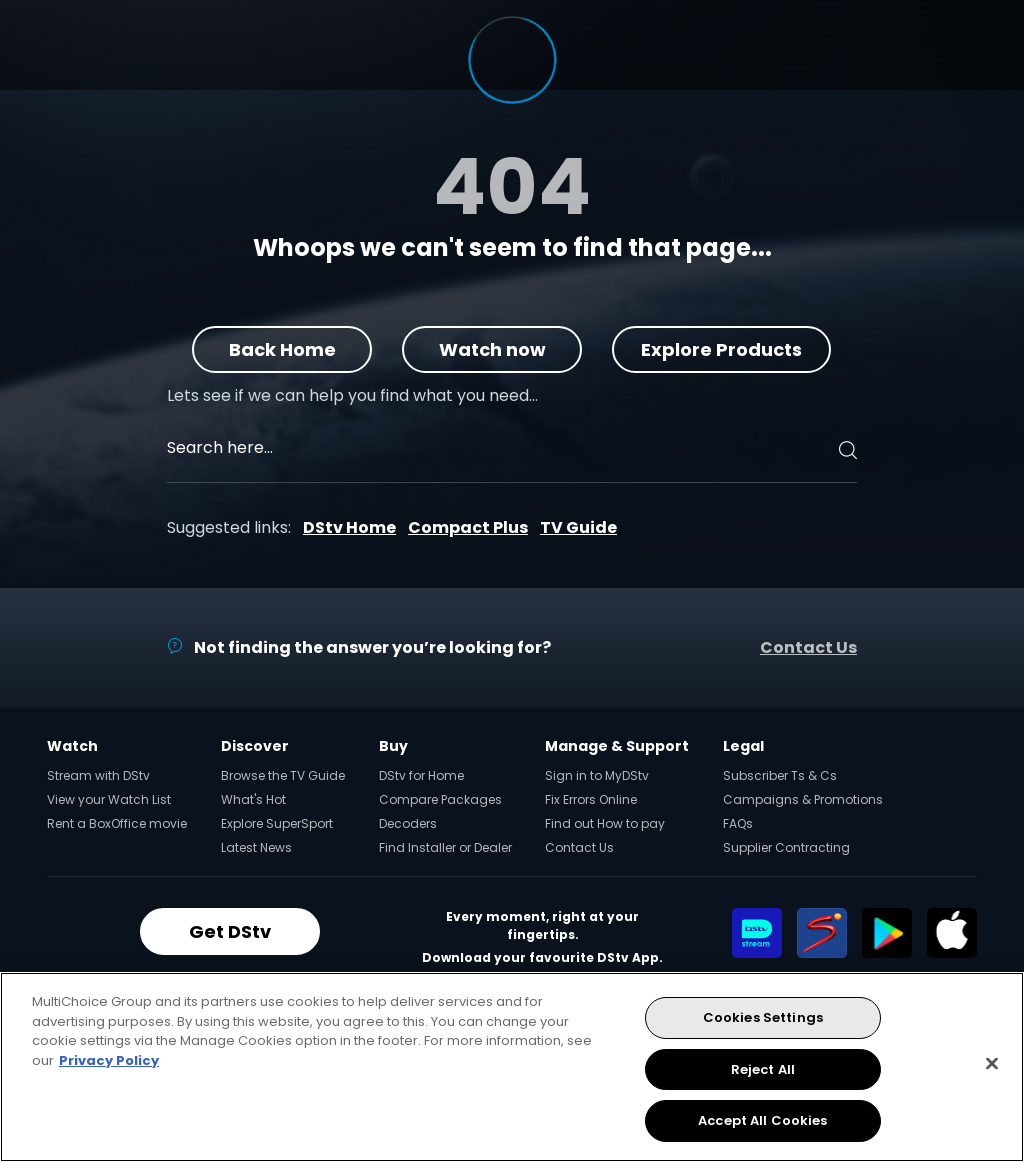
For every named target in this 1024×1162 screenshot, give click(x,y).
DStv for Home (421, 775)
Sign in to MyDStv (597, 775)
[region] (512, 1067)
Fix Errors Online (591, 799)
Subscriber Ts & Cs (780, 775)
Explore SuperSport (277, 823)
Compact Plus (468, 527)
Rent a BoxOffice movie (117, 823)
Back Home (282, 349)
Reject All (763, 1069)
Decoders (408, 823)
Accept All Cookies (762, 1120)
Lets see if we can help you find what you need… (352, 395)
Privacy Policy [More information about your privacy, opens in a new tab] (109, 1060)
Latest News (256, 847)
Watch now (492, 349)
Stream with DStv (98, 775)
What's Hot (253, 799)
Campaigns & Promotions (803, 799)
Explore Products (722, 349)
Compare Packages (440, 799)
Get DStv (230, 931)
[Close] (992, 1064)
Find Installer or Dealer (445, 847)
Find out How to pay (605, 823)
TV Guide (578, 527)
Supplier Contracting (786, 847)
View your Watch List (109, 799)
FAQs (738, 823)
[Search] (845, 450)
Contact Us (808, 647)
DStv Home (349, 527)
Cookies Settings (763, 1017)
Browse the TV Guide (283, 775)
